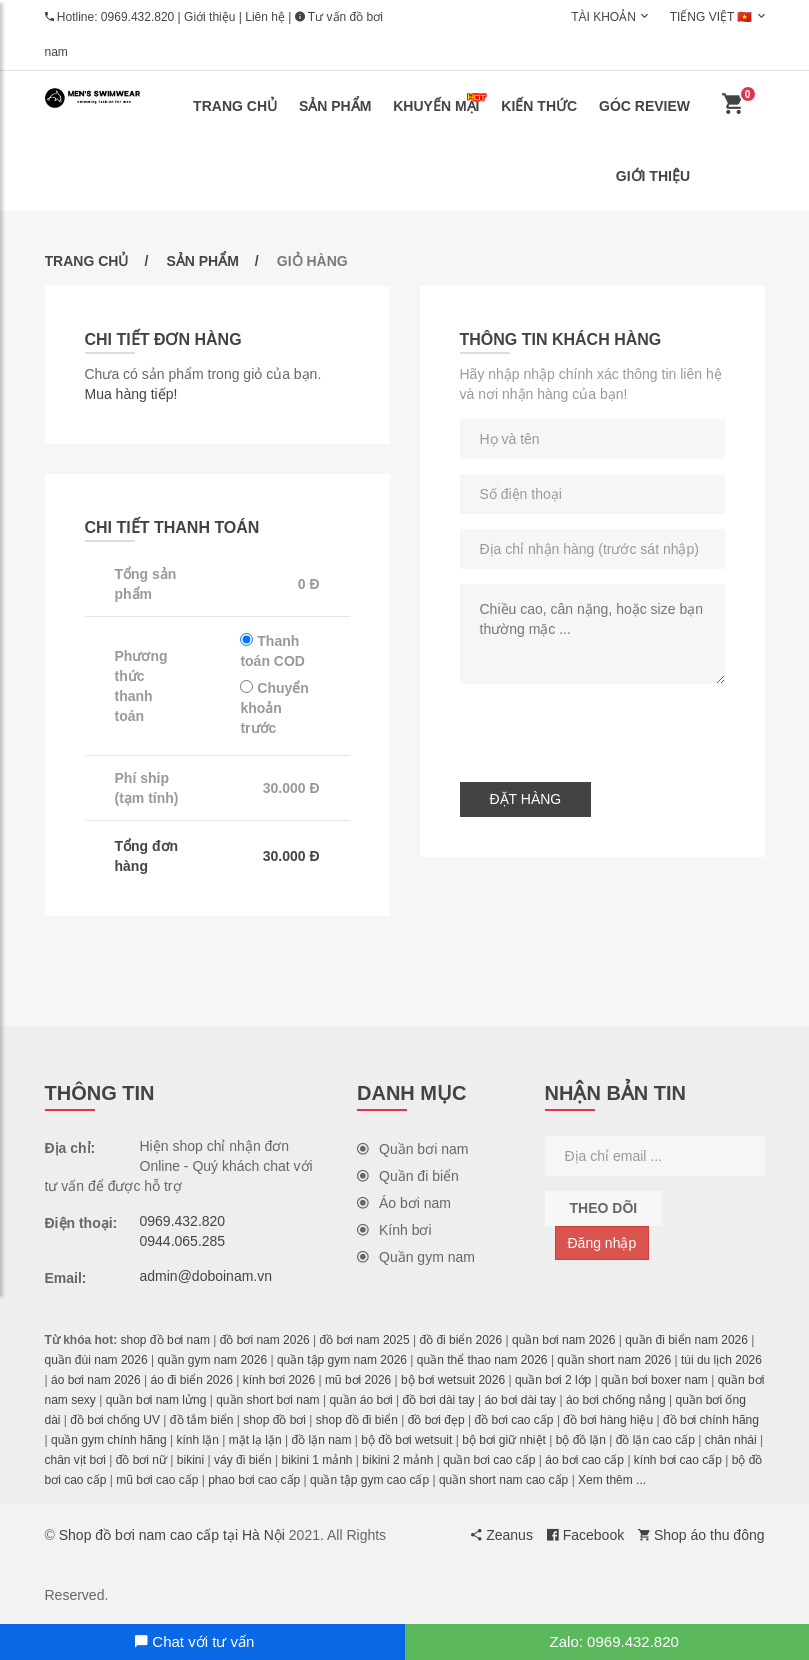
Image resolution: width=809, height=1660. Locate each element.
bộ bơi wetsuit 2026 (453, 1380)
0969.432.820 (137, 17)
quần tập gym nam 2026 (342, 1360)
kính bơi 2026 (279, 1380)
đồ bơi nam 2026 (265, 1340)
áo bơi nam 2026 (96, 1380)
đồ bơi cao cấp (514, 1420)
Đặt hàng (526, 799)
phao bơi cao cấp (254, 1480)
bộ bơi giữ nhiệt (504, 1440)
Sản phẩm (335, 106)
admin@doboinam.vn (206, 1276)
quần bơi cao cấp (489, 1460)
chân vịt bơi (75, 1460)
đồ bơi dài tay (439, 1400)
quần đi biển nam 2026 (686, 1340)
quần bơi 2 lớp (553, 1380)
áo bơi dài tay (520, 1400)
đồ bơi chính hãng (711, 1420)
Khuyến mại (440, 103)
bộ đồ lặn (581, 1440)
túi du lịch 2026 (721, 1360)
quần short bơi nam (267, 1400)
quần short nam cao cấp (503, 1480)
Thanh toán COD (272, 651)
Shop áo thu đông (701, 1535)
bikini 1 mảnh (316, 1460)
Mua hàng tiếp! (131, 394)
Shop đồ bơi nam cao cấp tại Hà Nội (172, 1535)
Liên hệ (265, 17)
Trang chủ (235, 106)
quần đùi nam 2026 (96, 1360)
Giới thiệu (209, 17)
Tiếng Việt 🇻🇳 (711, 17)
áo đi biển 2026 (191, 1380)
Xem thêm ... (612, 1480)
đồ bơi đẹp (436, 1420)
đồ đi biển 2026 (460, 1340)
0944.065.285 (183, 1241)
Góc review (644, 106)
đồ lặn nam (321, 1440)
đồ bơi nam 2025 (365, 1340)
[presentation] (612, 728)
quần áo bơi (360, 1400)
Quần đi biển (408, 1176)
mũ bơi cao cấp (157, 1480)
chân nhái (731, 1440)
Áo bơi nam (404, 1203)
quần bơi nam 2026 (563, 1340)
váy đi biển (243, 1460)
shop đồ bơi (274, 1420)
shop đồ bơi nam (165, 1340)
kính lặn (198, 1440)
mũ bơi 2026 (358, 1380)
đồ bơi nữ (141, 1460)
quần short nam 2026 (614, 1360)
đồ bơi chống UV (115, 1420)
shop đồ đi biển (357, 1420)
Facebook (585, 1535)
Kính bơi (394, 1230)
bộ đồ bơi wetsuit (406, 1440)
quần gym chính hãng (109, 1440)
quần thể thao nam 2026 (482, 1360)
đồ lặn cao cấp (655, 1440)
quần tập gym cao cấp (369, 1480)
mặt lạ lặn (255, 1440)
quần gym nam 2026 (212, 1360)
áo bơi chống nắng (616, 1400)
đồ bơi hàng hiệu (608, 1420)
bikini (190, 1460)
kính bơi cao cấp (678, 1460)
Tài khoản (603, 17)
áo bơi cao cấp (584, 1460)
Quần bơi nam (412, 1149)
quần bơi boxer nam (654, 1380)
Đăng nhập (602, 1243)
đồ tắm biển (202, 1420)
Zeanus (502, 1535)
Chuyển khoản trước (274, 708)
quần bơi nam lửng (156, 1400)
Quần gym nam (416, 1257)
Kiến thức (539, 106)
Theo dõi (604, 1208)
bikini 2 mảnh (397, 1460)
